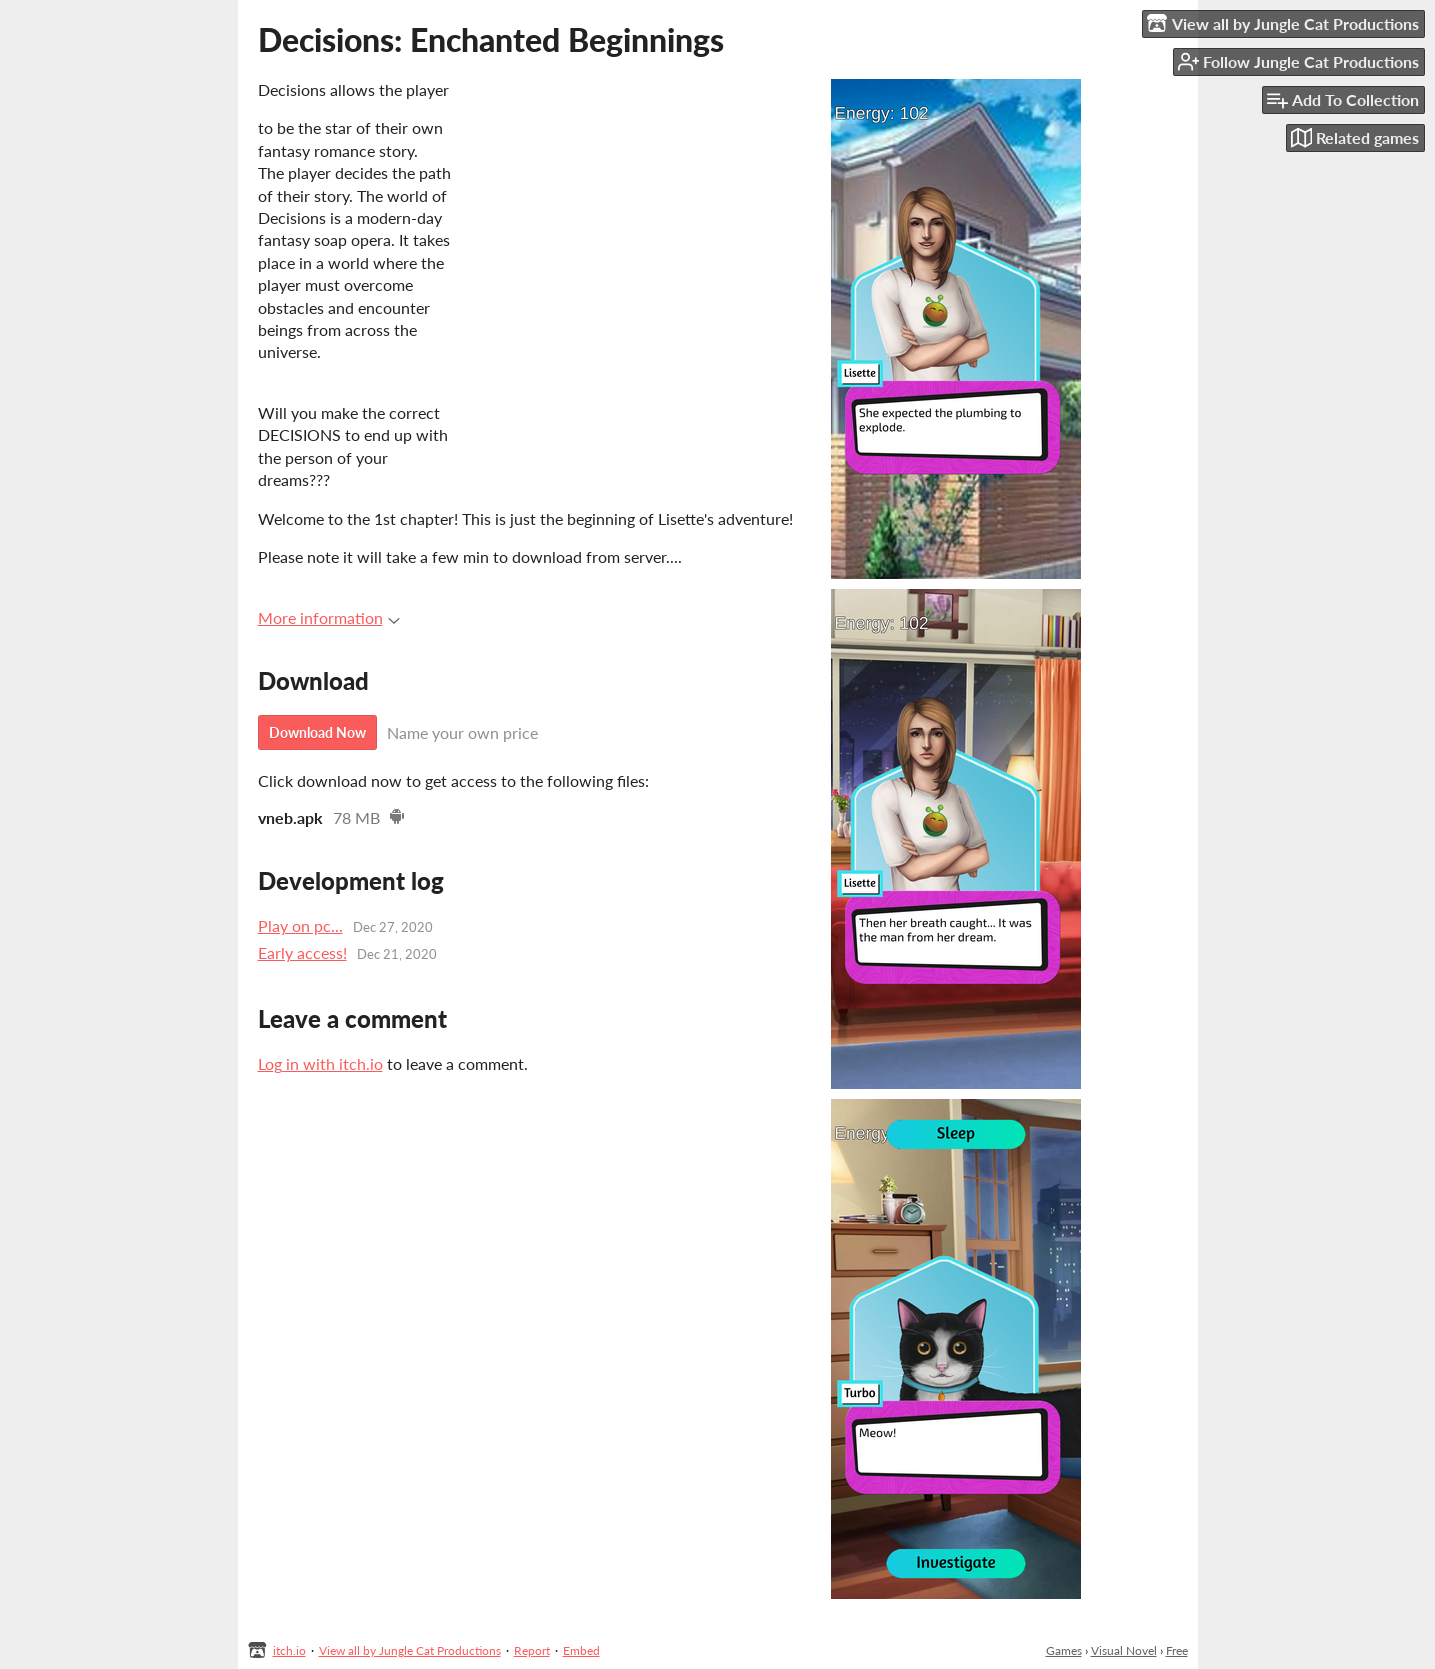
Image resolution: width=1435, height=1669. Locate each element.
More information (329, 617)
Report (532, 1650)
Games (1064, 1650)
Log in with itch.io (320, 1063)
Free (1177, 1650)
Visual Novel (1124, 1650)
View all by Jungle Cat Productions (410, 1650)
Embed (581, 1650)
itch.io (289, 1650)
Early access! (302, 952)
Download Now (317, 732)
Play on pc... (300, 925)
